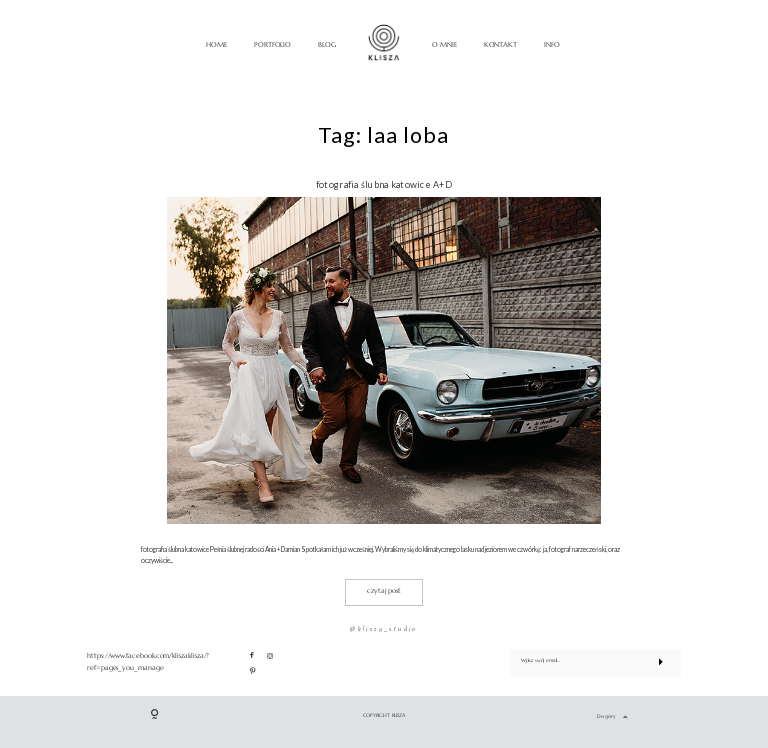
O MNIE (444, 45)
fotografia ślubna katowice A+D (384, 184)
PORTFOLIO (272, 45)
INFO (552, 45)
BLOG (327, 45)
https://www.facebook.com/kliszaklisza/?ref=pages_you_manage (148, 662)
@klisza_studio (383, 629)
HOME (216, 45)
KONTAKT (501, 45)
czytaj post (384, 591)
